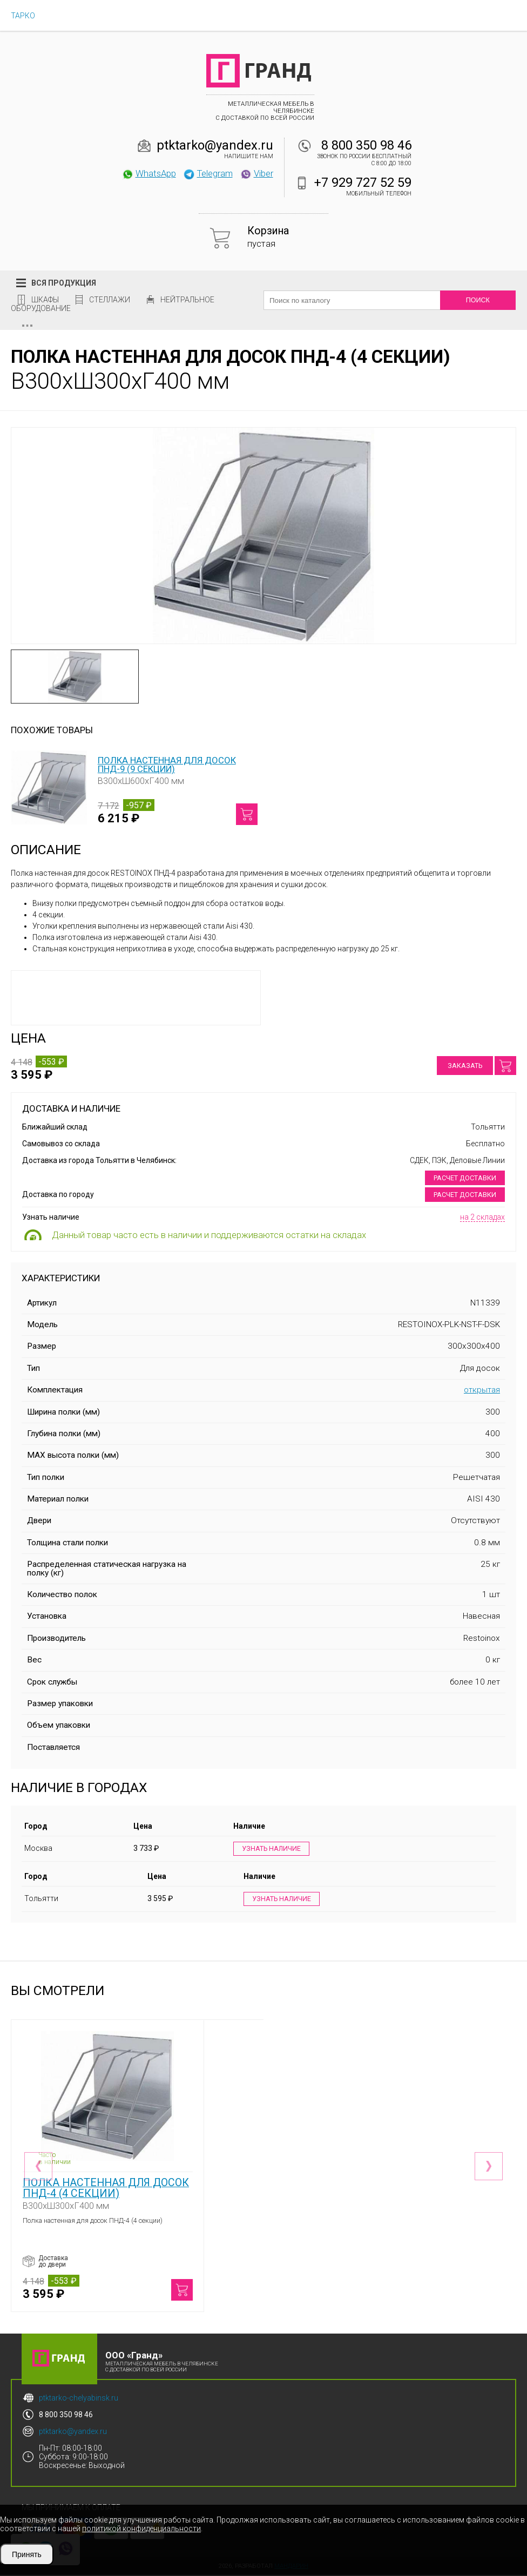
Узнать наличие (271, 1849)
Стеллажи (109, 299)
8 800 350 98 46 (366, 145)
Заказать (465, 1065)
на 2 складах (482, 1217)
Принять (27, 2554)
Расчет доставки (465, 1178)
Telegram (208, 173)
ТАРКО (23, 15)
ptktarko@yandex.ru (215, 145)
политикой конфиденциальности (141, 2528)
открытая (482, 1390)
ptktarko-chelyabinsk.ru (78, 2399)
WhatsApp (148, 173)
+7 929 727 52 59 (362, 182)
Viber (256, 173)
